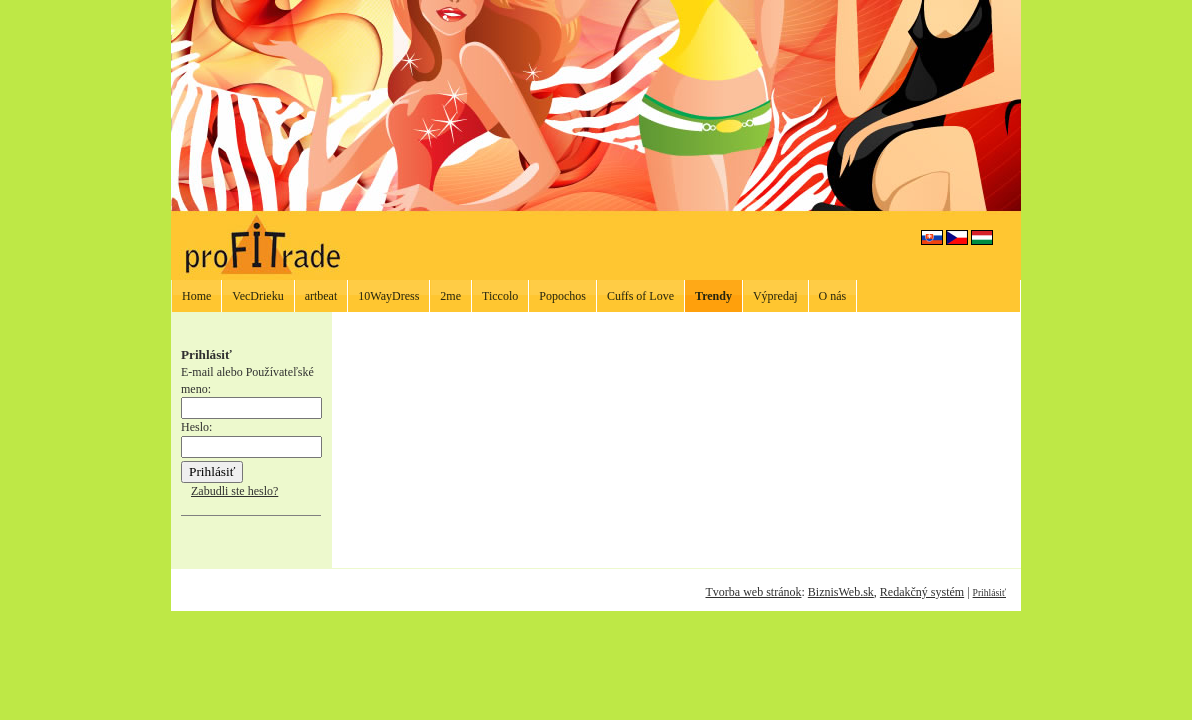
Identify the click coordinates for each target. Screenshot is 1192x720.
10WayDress (388, 296)
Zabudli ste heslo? (234, 491)
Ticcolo (500, 296)
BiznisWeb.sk (841, 592)
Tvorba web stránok (753, 592)
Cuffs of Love (640, 296)
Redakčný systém (922, 592)
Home (196, 296)
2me (450, 296)
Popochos (562, 296)
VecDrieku (257, 296)
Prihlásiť (989, 592)
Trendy (713, 296)
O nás (833, 296)
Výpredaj (775, 296)
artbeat (321, 296)
